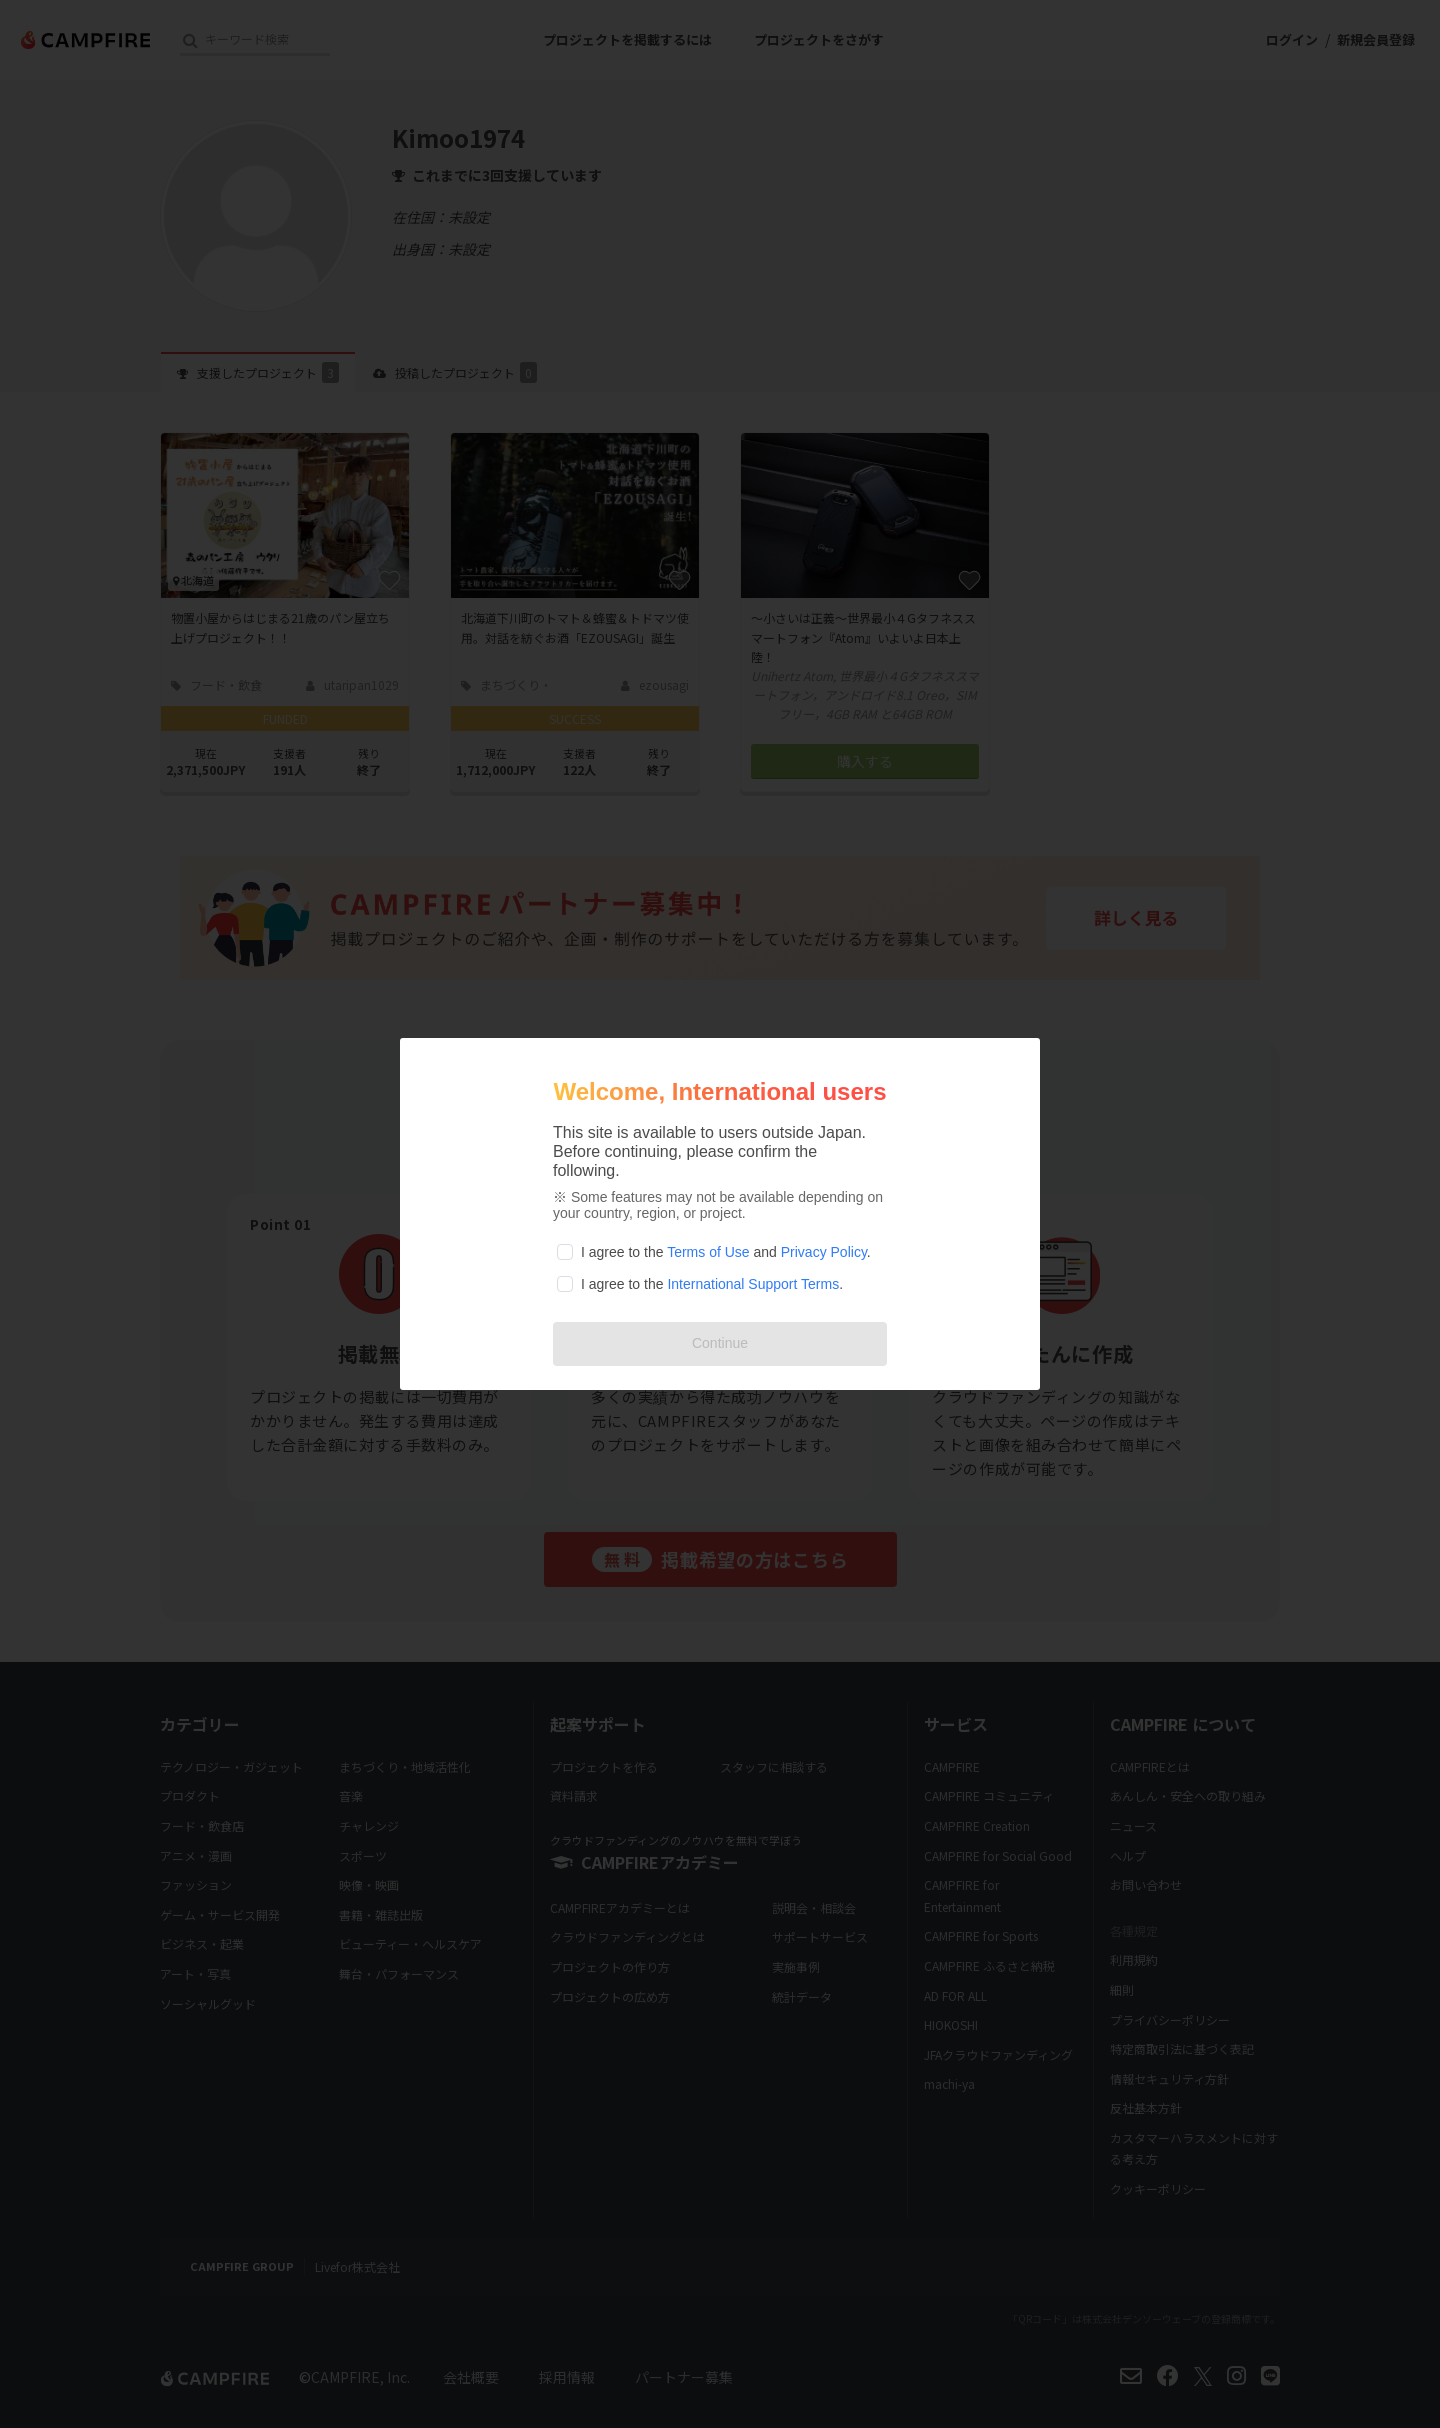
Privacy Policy (824, 1252)
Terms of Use (708, 1252)
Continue (720, 1343)
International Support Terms (753, 1284)
